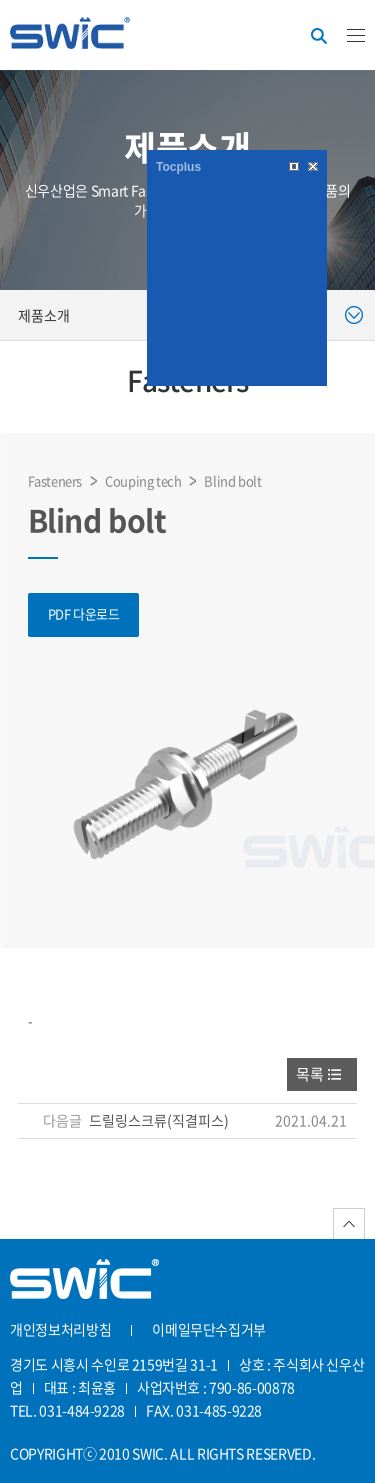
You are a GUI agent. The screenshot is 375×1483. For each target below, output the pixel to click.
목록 (310, 1074)
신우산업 (70, 37)
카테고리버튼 (356, 35)
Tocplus (178, 167)
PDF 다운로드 (84, 613)
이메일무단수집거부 (209, 1329)
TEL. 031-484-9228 (67, 1410)
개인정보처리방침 (60, 1329)
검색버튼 (319, 36)
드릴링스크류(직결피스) (159, 1120)
